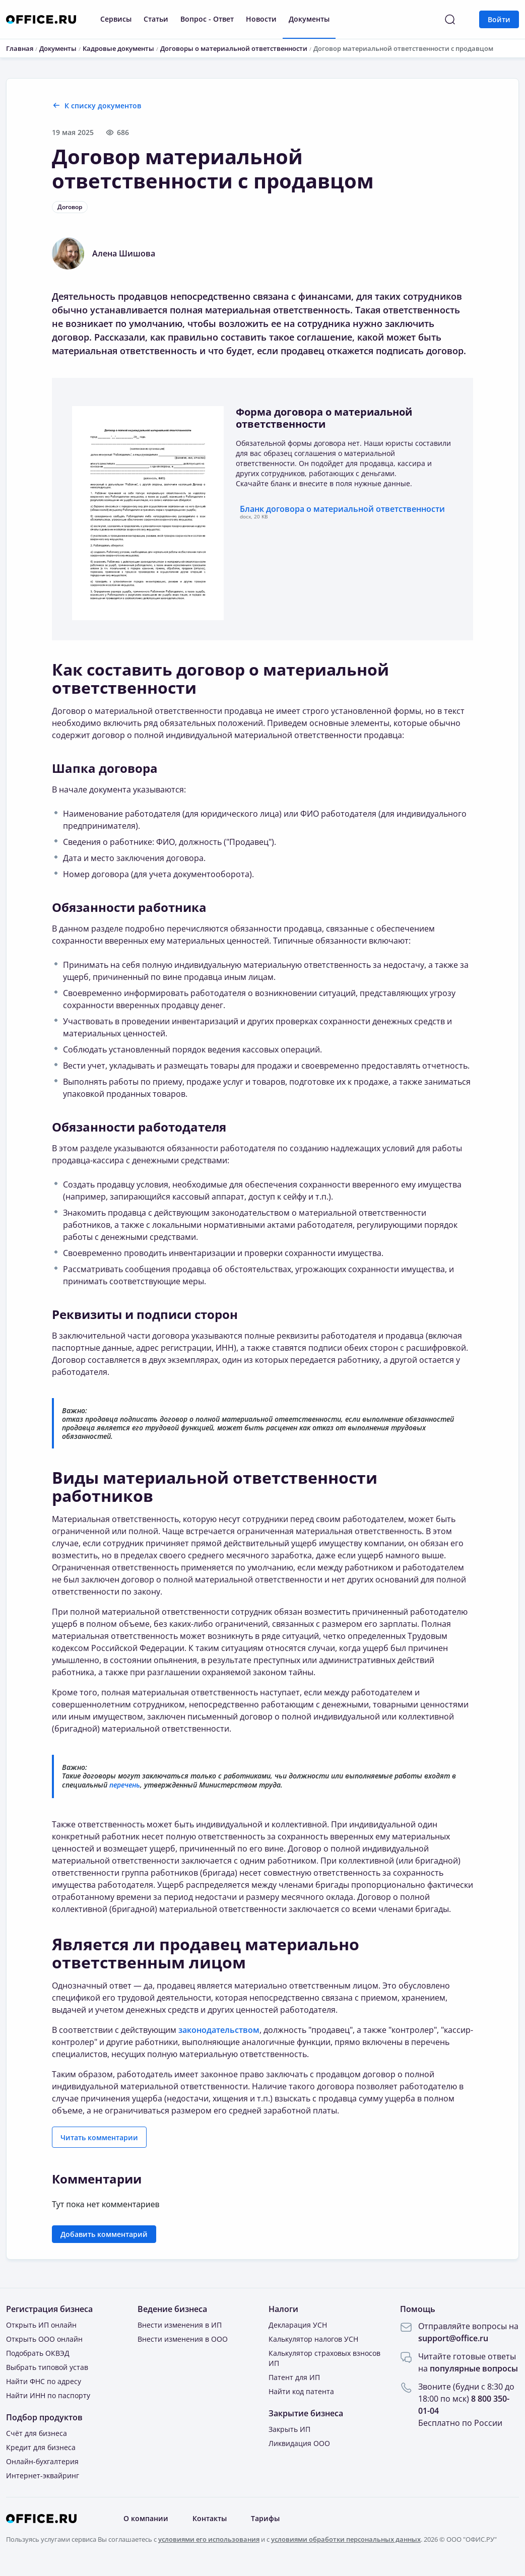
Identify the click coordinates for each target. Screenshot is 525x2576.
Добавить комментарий (104, 2234)
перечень (124, 1785)
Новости (261, 19)
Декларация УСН (298, 2325)
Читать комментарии (99, 2137)
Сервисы (116, 19)
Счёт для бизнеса (36, 2433)
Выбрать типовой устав (47, 2367)
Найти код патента (301, 2391)
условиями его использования (208, 2539)
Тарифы (265, 2518)
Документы (309, 19)
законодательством (218, 2029)
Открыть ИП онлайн (41, 2325)
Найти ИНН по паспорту (48, 2395)
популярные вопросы (474, 2368)
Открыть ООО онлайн (44, 2339)
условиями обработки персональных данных (346, 2539)
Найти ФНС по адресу (43, 2381)
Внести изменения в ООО (183, 2339)
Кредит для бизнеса (41, 2447)
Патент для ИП (294, 2377)
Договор (69, 207)
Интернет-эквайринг (42, 2475)
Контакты (209, 2518)
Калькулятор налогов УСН (313, 2339)
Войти (499, 19)
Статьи (156, 19)
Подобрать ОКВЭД (38, 2353)
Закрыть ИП (289, 2429)
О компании (145, 2518)
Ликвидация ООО (299, 2443)
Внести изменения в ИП (180, 2325)
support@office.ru (453, 2338)
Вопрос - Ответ (207, 19)
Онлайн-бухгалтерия (42, 2461)
